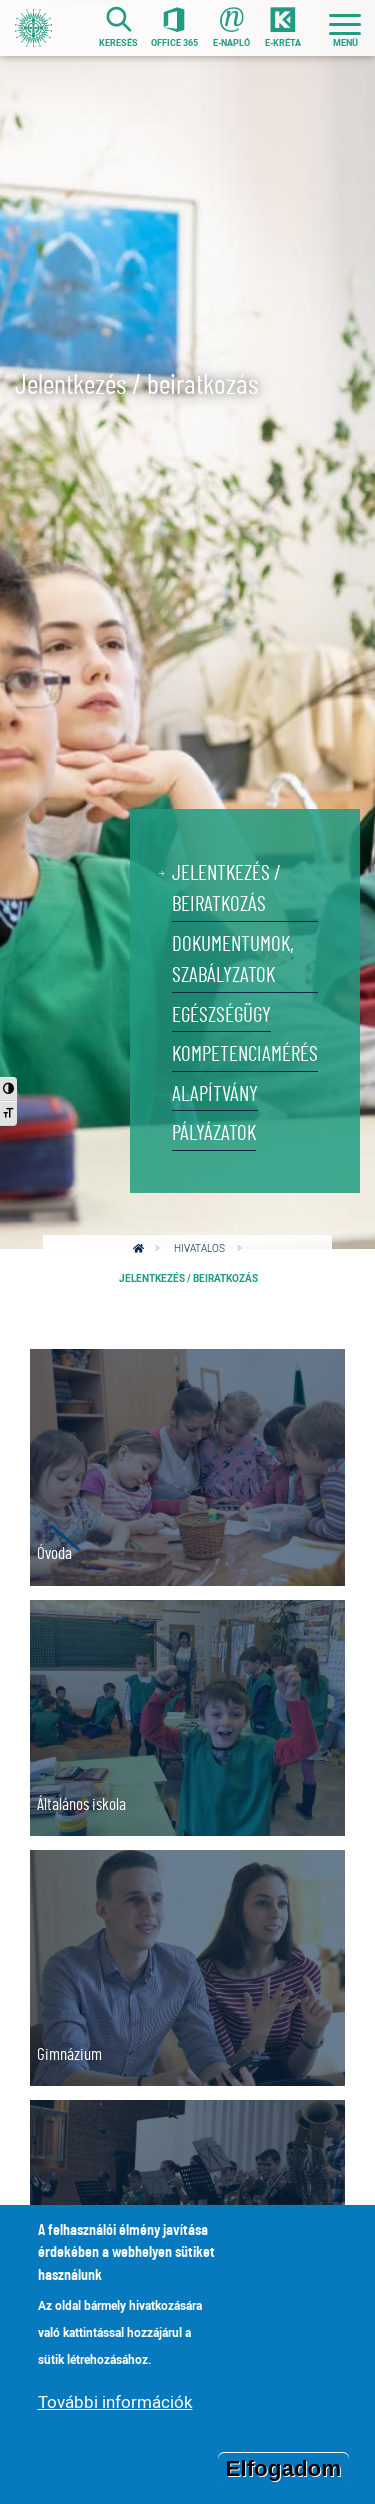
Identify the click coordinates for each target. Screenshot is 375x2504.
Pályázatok (214, 1133)
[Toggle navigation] (345, 28)
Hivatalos (199, 1248)
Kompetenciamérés (245, 1054)
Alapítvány (215, 1094)
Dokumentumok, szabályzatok (233, 960)
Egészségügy (221, 1015)
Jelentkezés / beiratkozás (226, 889)
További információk (115, 2408)
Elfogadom (284, 2475)
